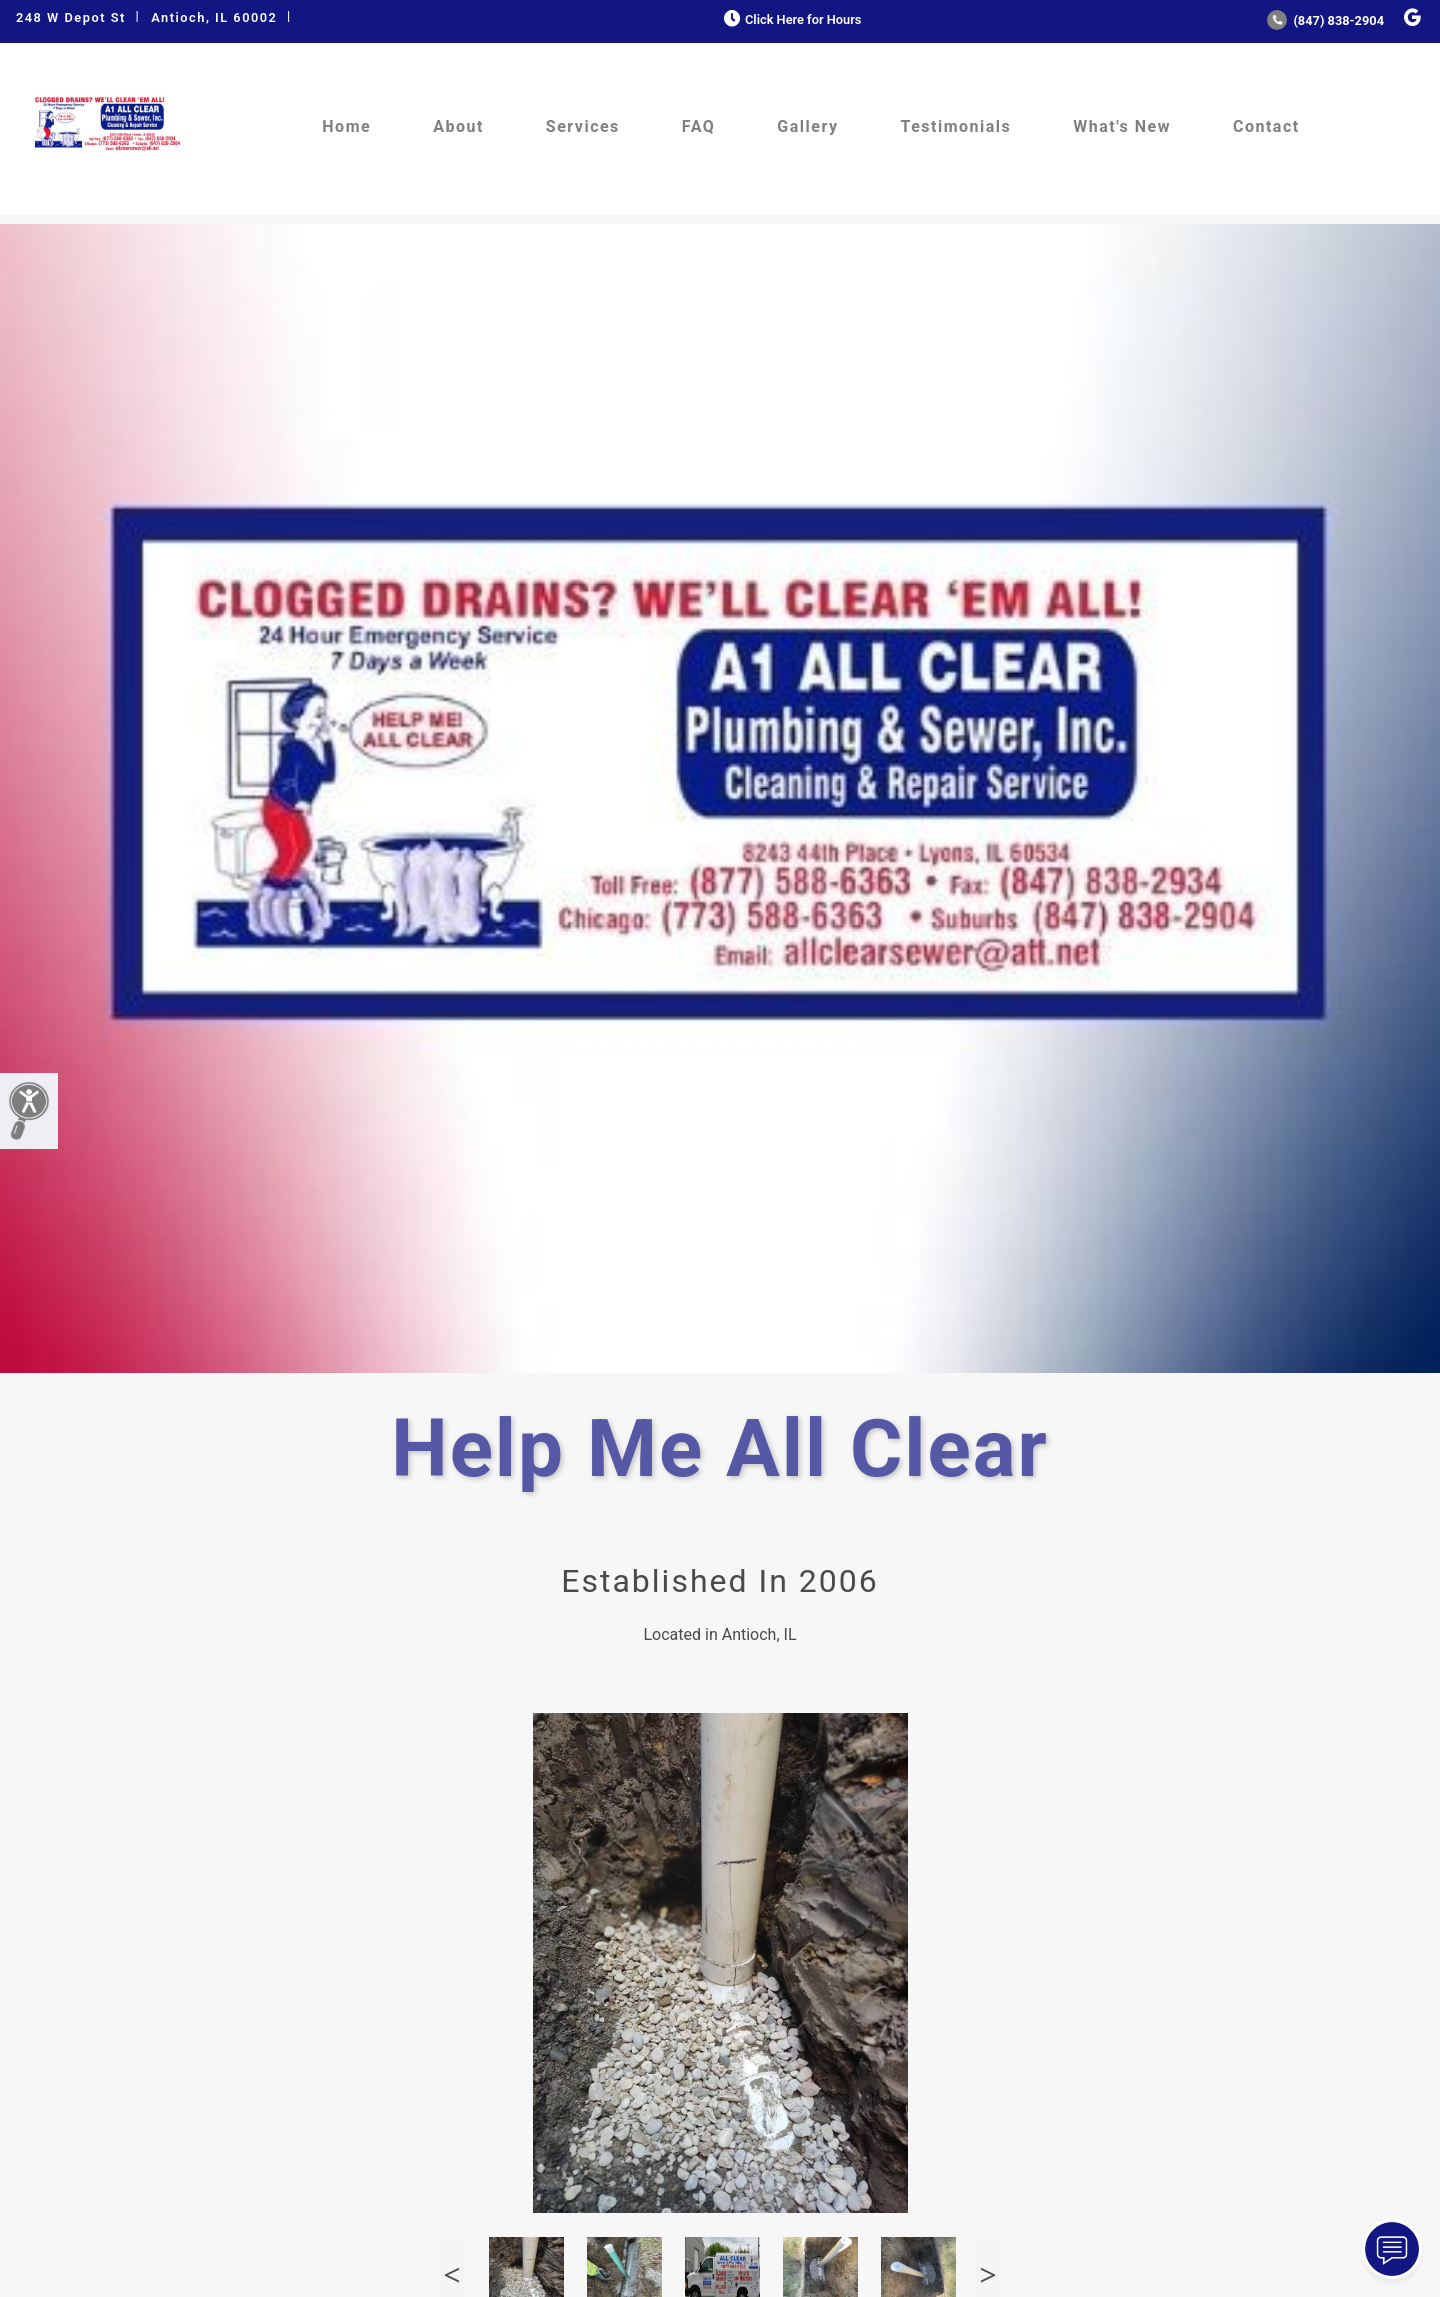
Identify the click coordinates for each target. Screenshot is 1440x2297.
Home (346, 126)
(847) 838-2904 (1325, 20)
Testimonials (955, 126)
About (458, 126)
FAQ (698, 126)
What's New (1122, 126)
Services (583, 126)
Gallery (807, 126)
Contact (1266, 126)
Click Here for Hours (790, 19)
